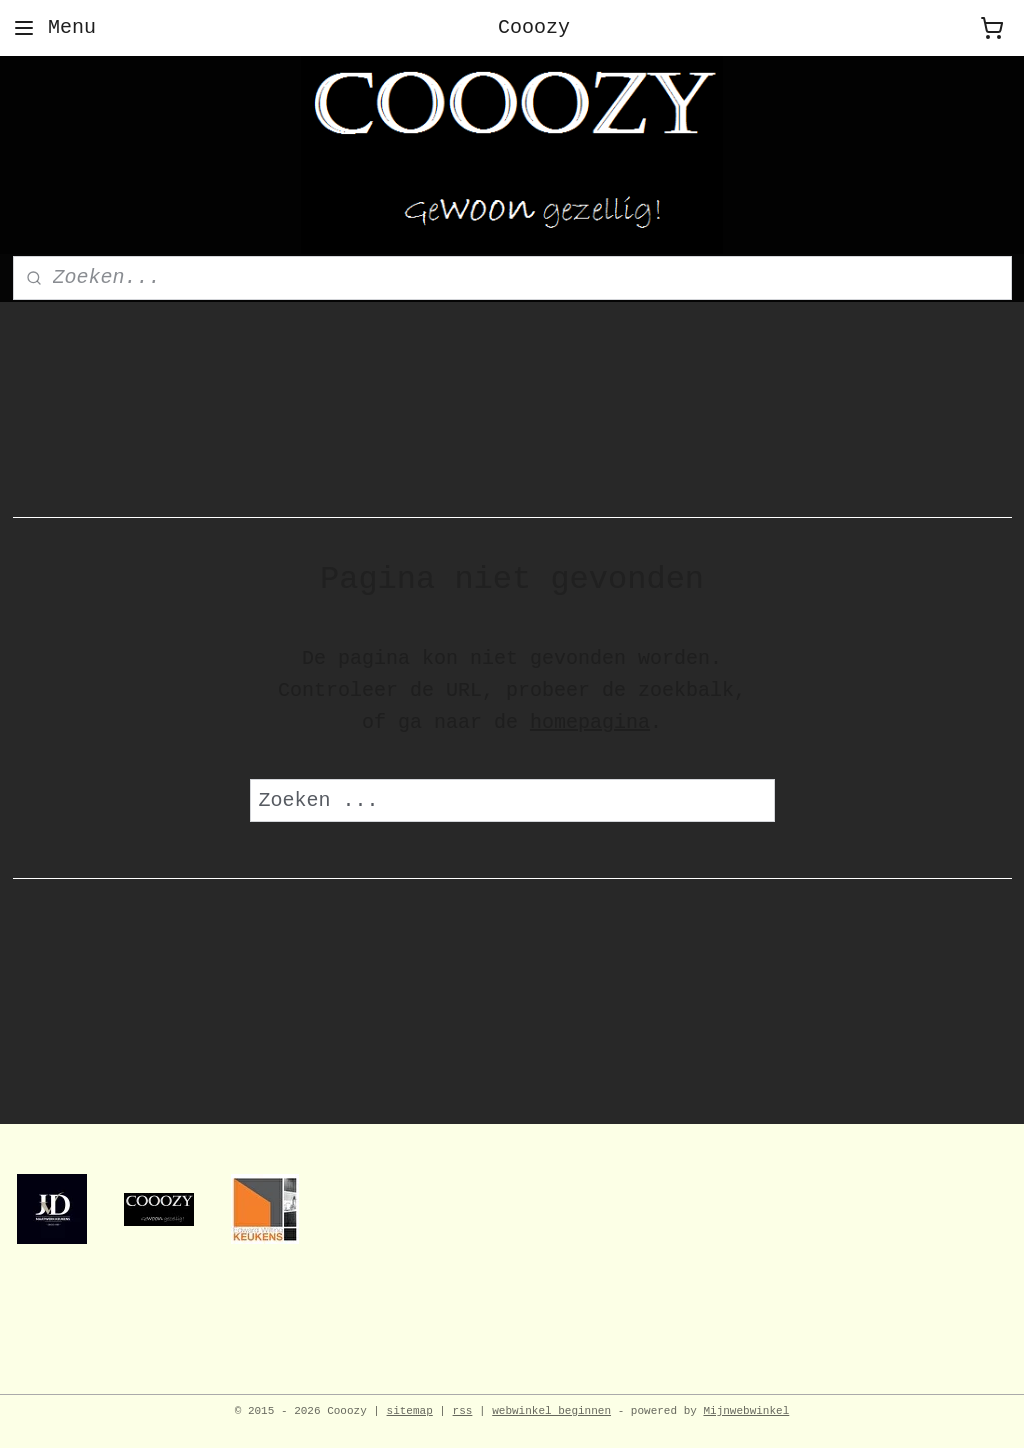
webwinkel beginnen (551, 1411)
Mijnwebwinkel (746, 1411)
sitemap (410, 1411)
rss (463, 1411)
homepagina (590, 722)
